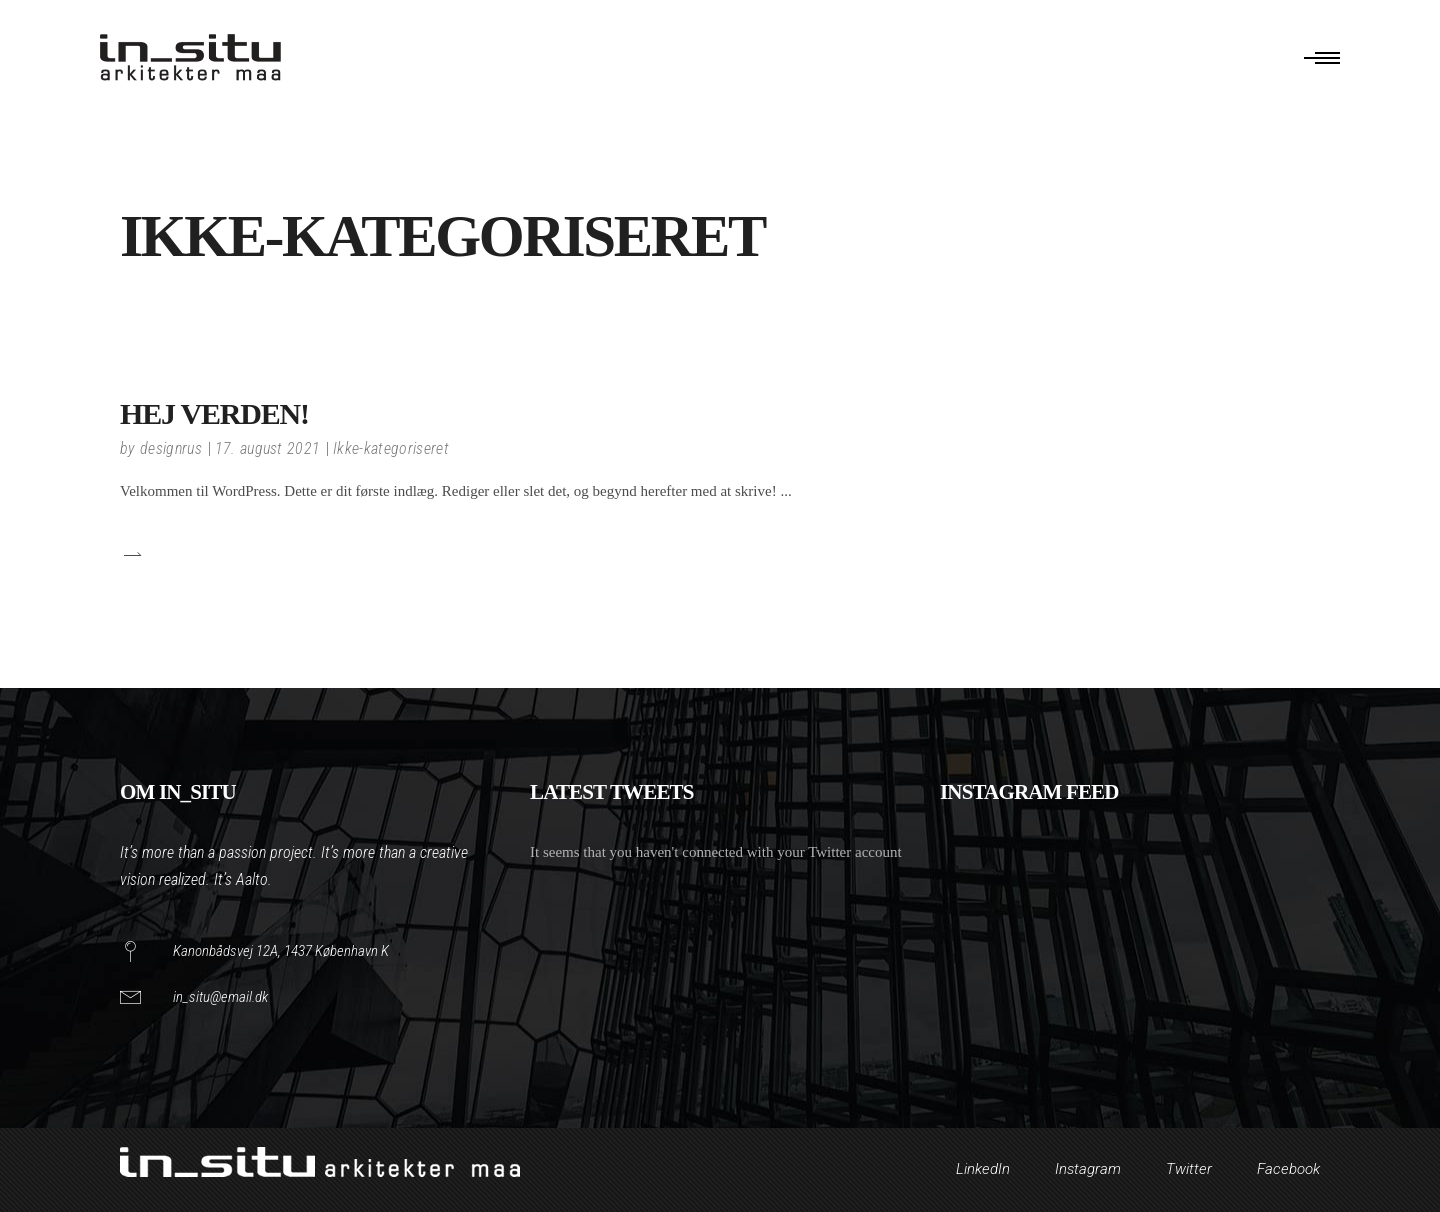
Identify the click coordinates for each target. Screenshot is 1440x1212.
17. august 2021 (268, 448)
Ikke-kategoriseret (391, 448)
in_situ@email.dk (220, 997)
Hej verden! (214, 413)
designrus (171, 448)
